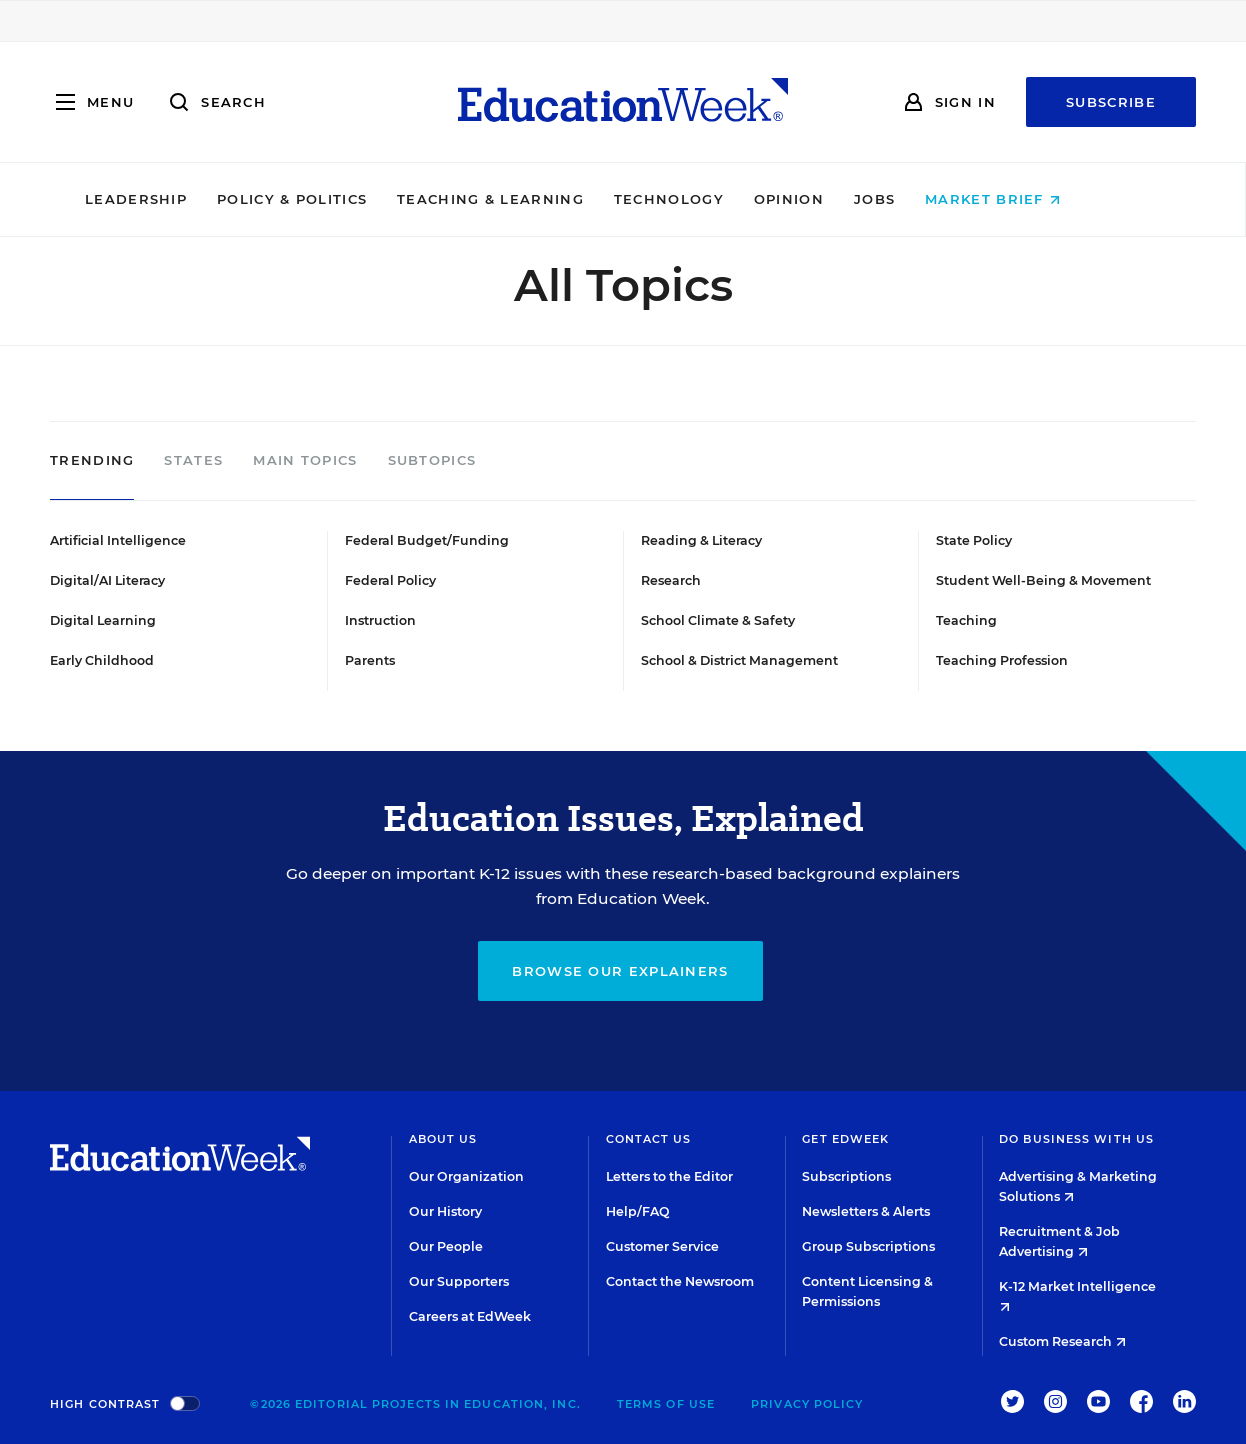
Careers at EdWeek (470, 1316)
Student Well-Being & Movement (1043, 580)
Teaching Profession (1002, 660)
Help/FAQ (638, 1211)
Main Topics (305, 460)
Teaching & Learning (541, 199)
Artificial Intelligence (118, 540)
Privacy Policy (807, 1404)
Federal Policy (390, 580)
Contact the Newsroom (680, 1281)
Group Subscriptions (868, 1246)
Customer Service (662, 1246)
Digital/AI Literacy (107, 580)
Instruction (380, 620)
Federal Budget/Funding (427, 540)
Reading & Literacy (701, 540)
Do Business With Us (1076, 1139)
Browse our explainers (620, 971)
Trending (92, 460)
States (193, 460)
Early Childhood (102, 660)
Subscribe (1111, 102)
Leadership (186, 199)
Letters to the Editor (669, 1176)
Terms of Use (666, 1404)
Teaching (966, 620)
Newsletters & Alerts (866, 1211)
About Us (443, 1139)
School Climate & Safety (718, 620)
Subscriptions (846, 1176)
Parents (370, 660)
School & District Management (739, 660)
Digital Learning (103, 620)
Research (671, 580)
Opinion (839, 199)
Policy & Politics (342, 199)
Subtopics (432, 460)
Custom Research (1062, 1341)
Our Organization (466, 1176)
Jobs (924, 199)
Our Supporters (459, 1281)
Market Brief (1043, 199)
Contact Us (649, 1139)
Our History (445, 1211)
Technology (719, 199)
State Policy (974, 540)
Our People (446, 1246)
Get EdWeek (845, 1139)
